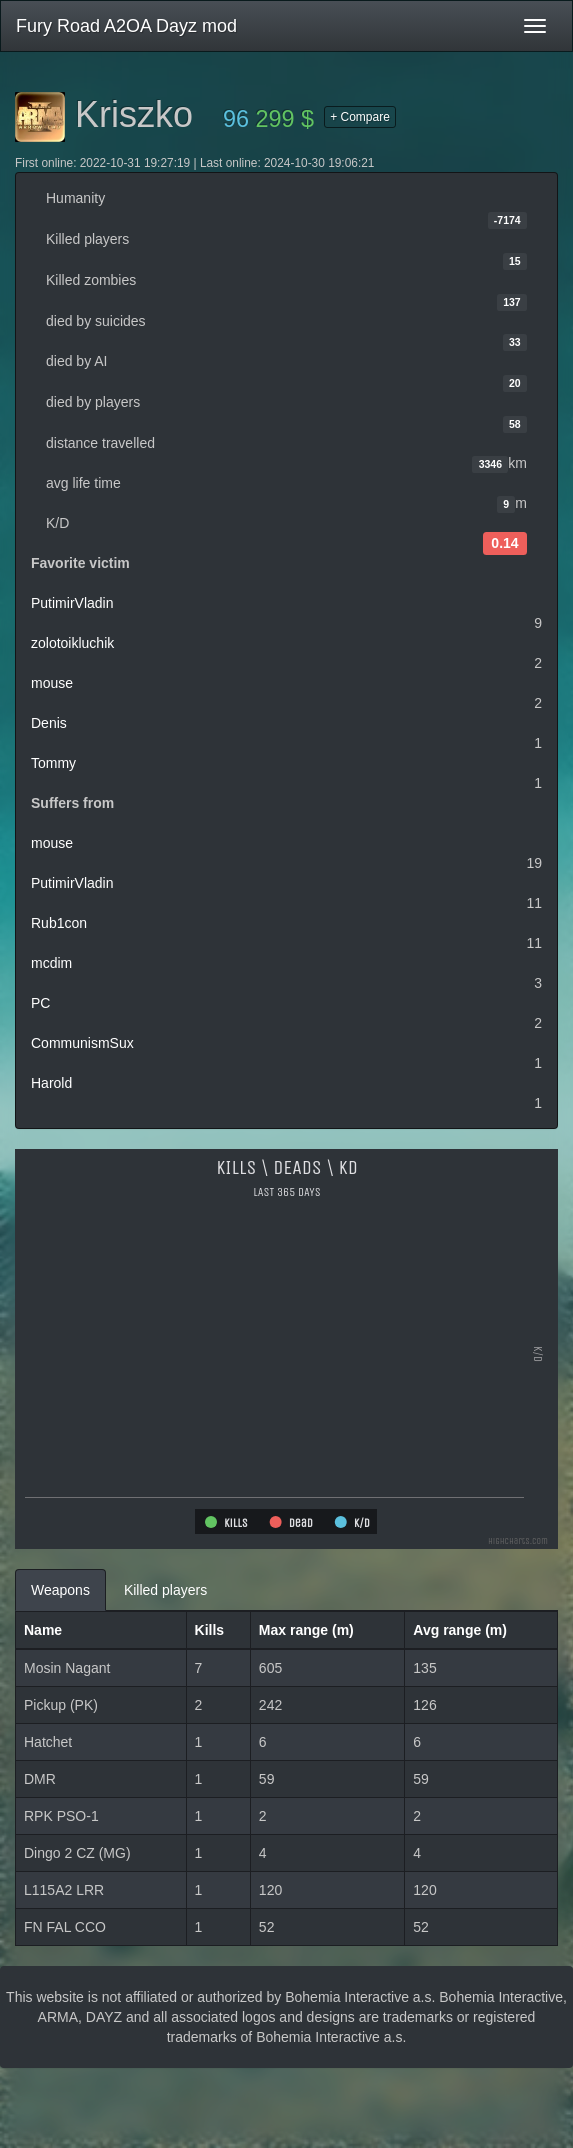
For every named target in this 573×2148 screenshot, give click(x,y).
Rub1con (59, 923)
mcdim (51, 963)
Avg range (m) (460, 1630)
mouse (52, 683)
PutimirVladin (72, 603)
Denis (49, 723)
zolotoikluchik (72, 643)
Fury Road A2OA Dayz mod (126, 26)
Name (43, 1630)
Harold (51, 1083)
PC (40, 1003)
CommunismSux (82, 1043)
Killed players (165, 1590)
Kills (210, 1630)
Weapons (60, 1590)
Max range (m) (306, 1630)
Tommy (53, 763)
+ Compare (360, 117)
